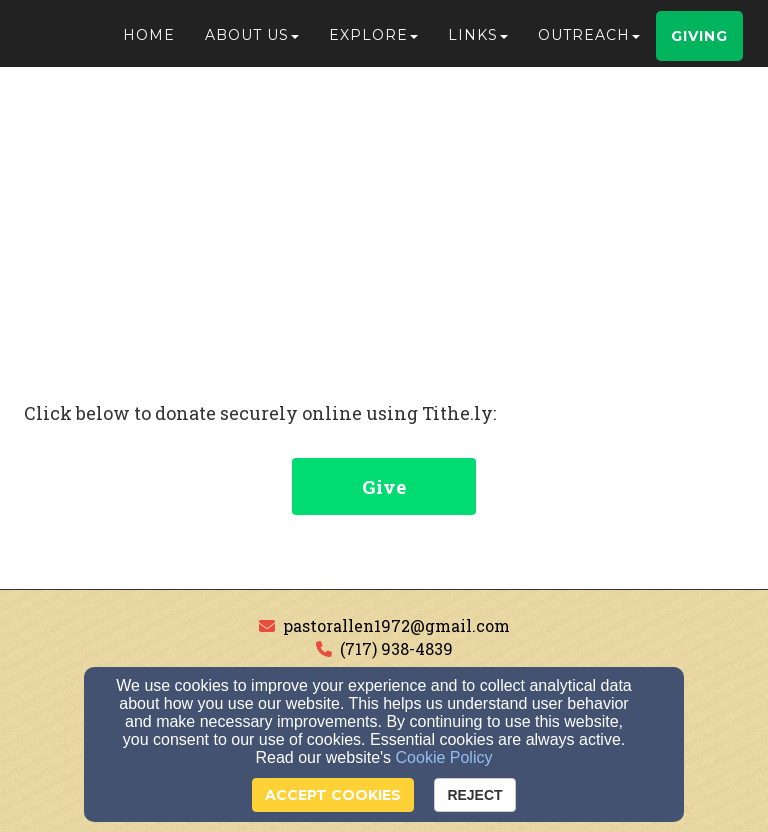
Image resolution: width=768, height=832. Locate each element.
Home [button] (149, 42)
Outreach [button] (589, 42)
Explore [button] (373, 42)
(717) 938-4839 (396, 648)
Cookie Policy (444, 757)
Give (384, 486)
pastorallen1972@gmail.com (396, 625)
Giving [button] (699, 43)
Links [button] (478, 42)
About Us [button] (252, 42)
